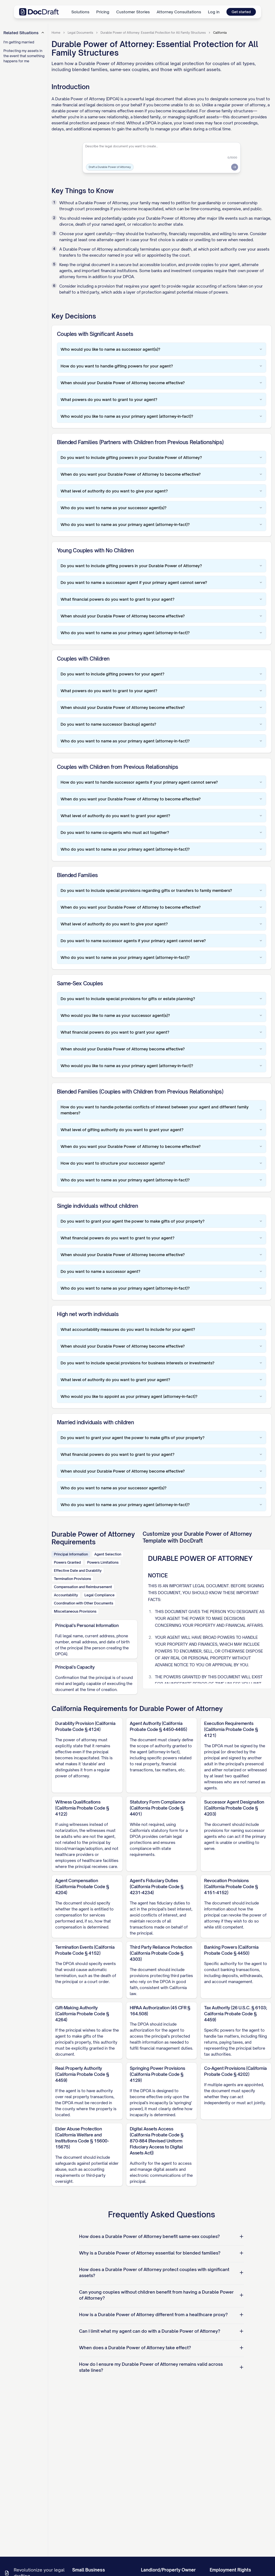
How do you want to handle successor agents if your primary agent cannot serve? (162, 782)
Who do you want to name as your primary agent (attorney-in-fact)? (162, 524)
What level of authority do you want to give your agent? (162, 491)
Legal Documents (80, 32)
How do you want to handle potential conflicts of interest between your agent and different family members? (162, 1109)
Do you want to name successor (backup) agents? (162, 724)
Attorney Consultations (179, 11)
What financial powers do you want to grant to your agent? (162, 599)
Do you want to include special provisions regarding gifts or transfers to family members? (162, 890)
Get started (241, 12)
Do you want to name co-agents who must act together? (162, 832)
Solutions (80, 11)
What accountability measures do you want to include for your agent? (162, 1329)
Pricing (102, 11)
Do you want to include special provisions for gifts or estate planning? (162, 998)
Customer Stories (133, 11)
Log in (214, 11)
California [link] (220, 32)
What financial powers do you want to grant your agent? (162, 1032)
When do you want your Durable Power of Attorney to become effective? (162, 474)
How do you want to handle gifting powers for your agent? (162, 366)
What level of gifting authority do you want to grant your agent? (162, 1129)
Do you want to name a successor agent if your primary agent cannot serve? (162, 582)
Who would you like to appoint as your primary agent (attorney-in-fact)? (162, 1396)
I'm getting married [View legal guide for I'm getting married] (18, 42)
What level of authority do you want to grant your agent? (162, 815)
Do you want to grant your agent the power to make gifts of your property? (162, 1221)
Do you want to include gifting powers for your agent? (162, 674)
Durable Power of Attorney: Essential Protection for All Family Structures (153, 32)
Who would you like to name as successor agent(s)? (162, 349)
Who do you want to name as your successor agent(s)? (162, 507)
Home (56, 32)
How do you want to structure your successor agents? (162, 1163)
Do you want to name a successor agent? (162, 1271)
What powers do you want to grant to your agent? (162, 399)
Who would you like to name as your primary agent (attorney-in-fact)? (162, 416)
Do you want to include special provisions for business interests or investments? (162, 1362)
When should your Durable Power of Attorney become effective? (162, 382)
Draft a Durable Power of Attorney (110, 167)
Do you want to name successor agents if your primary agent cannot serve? (162, 940)
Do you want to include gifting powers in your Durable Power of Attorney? (162, 457)
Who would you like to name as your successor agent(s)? (162, 1015)
